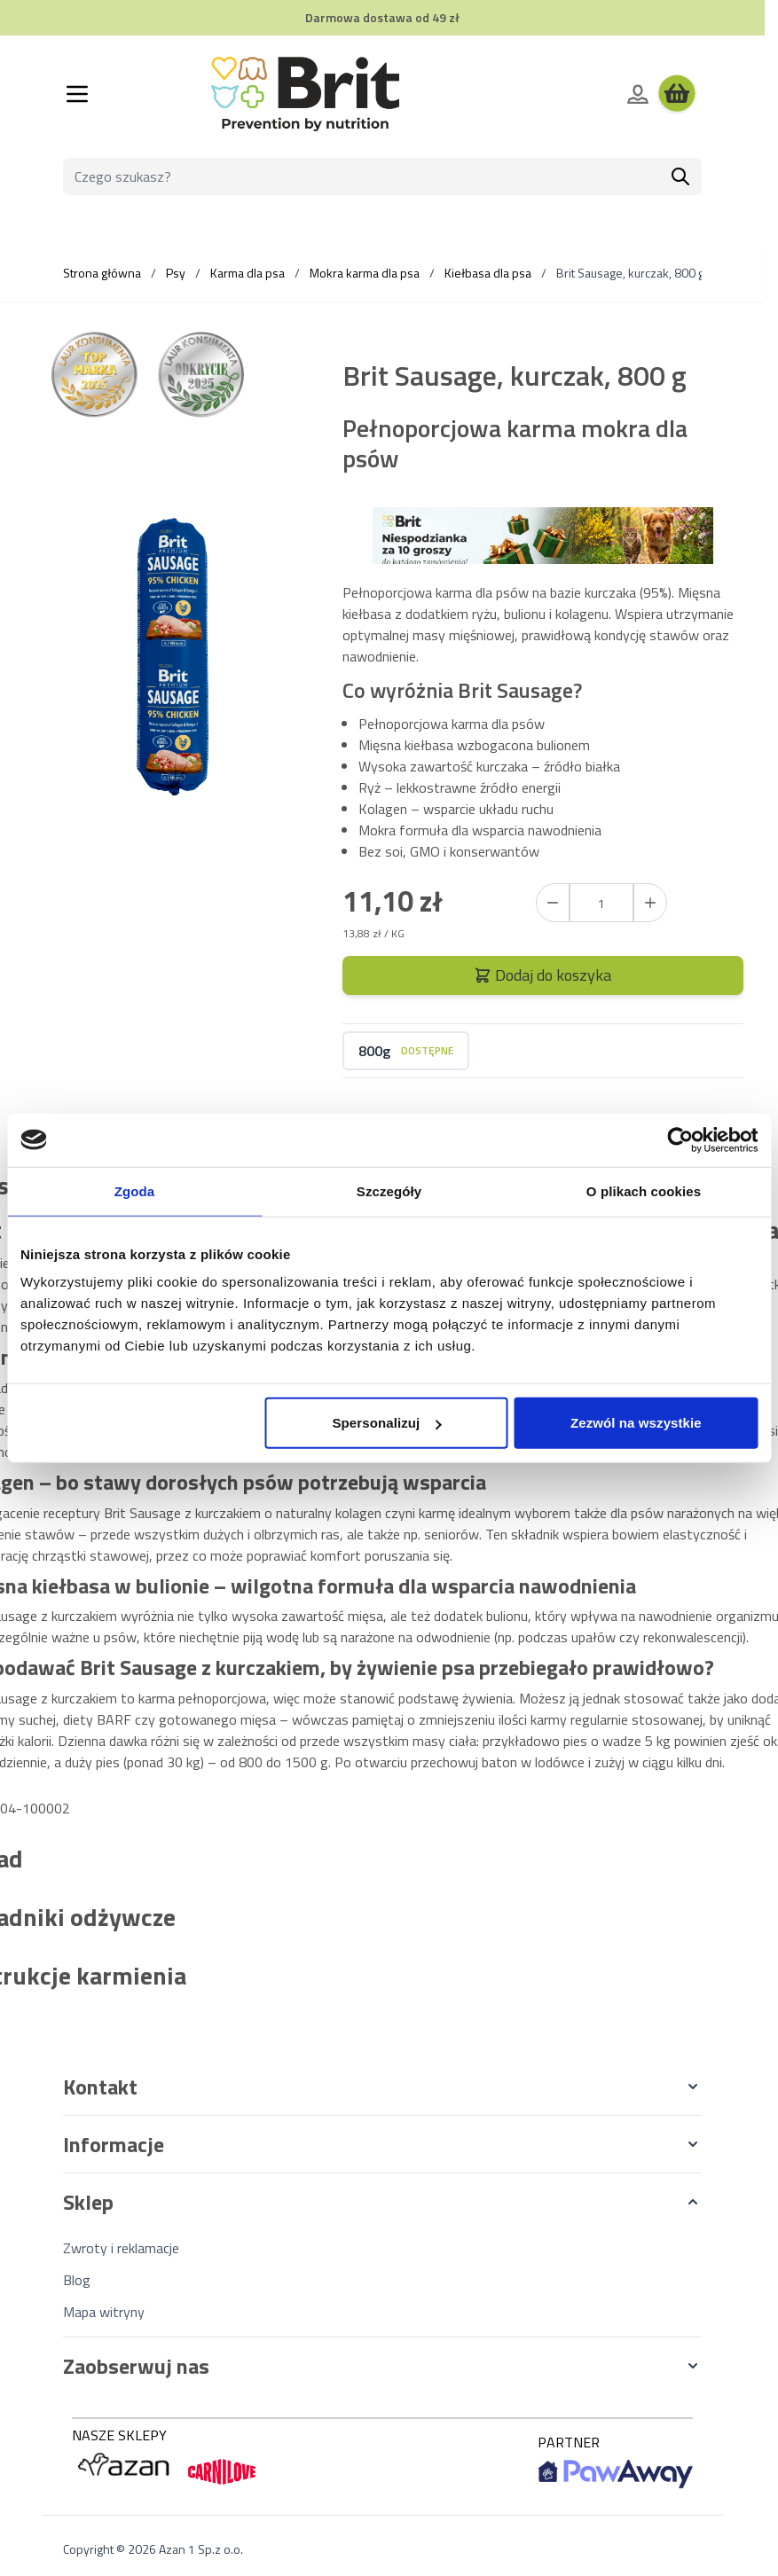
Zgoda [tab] (134, 1190)
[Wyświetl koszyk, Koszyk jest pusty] (677, 94)
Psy (175, 272)
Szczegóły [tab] (389, 1190)
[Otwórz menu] (77, 94)
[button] (382, 2086)
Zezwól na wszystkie (636, 1422)
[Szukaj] (680, 176)
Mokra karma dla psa (365, 272)
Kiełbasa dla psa (487, 272)
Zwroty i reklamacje (121, 2248)
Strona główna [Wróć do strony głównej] (102, 272)
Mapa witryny (104, 2311)
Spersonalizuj (387, 1422)
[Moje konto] (638, 94)
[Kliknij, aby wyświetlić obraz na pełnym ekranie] (173, 664)
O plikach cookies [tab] (643, 1190)
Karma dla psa (247, 272)
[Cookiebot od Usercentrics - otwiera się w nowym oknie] (680, 1139)
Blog (76, 2279)
